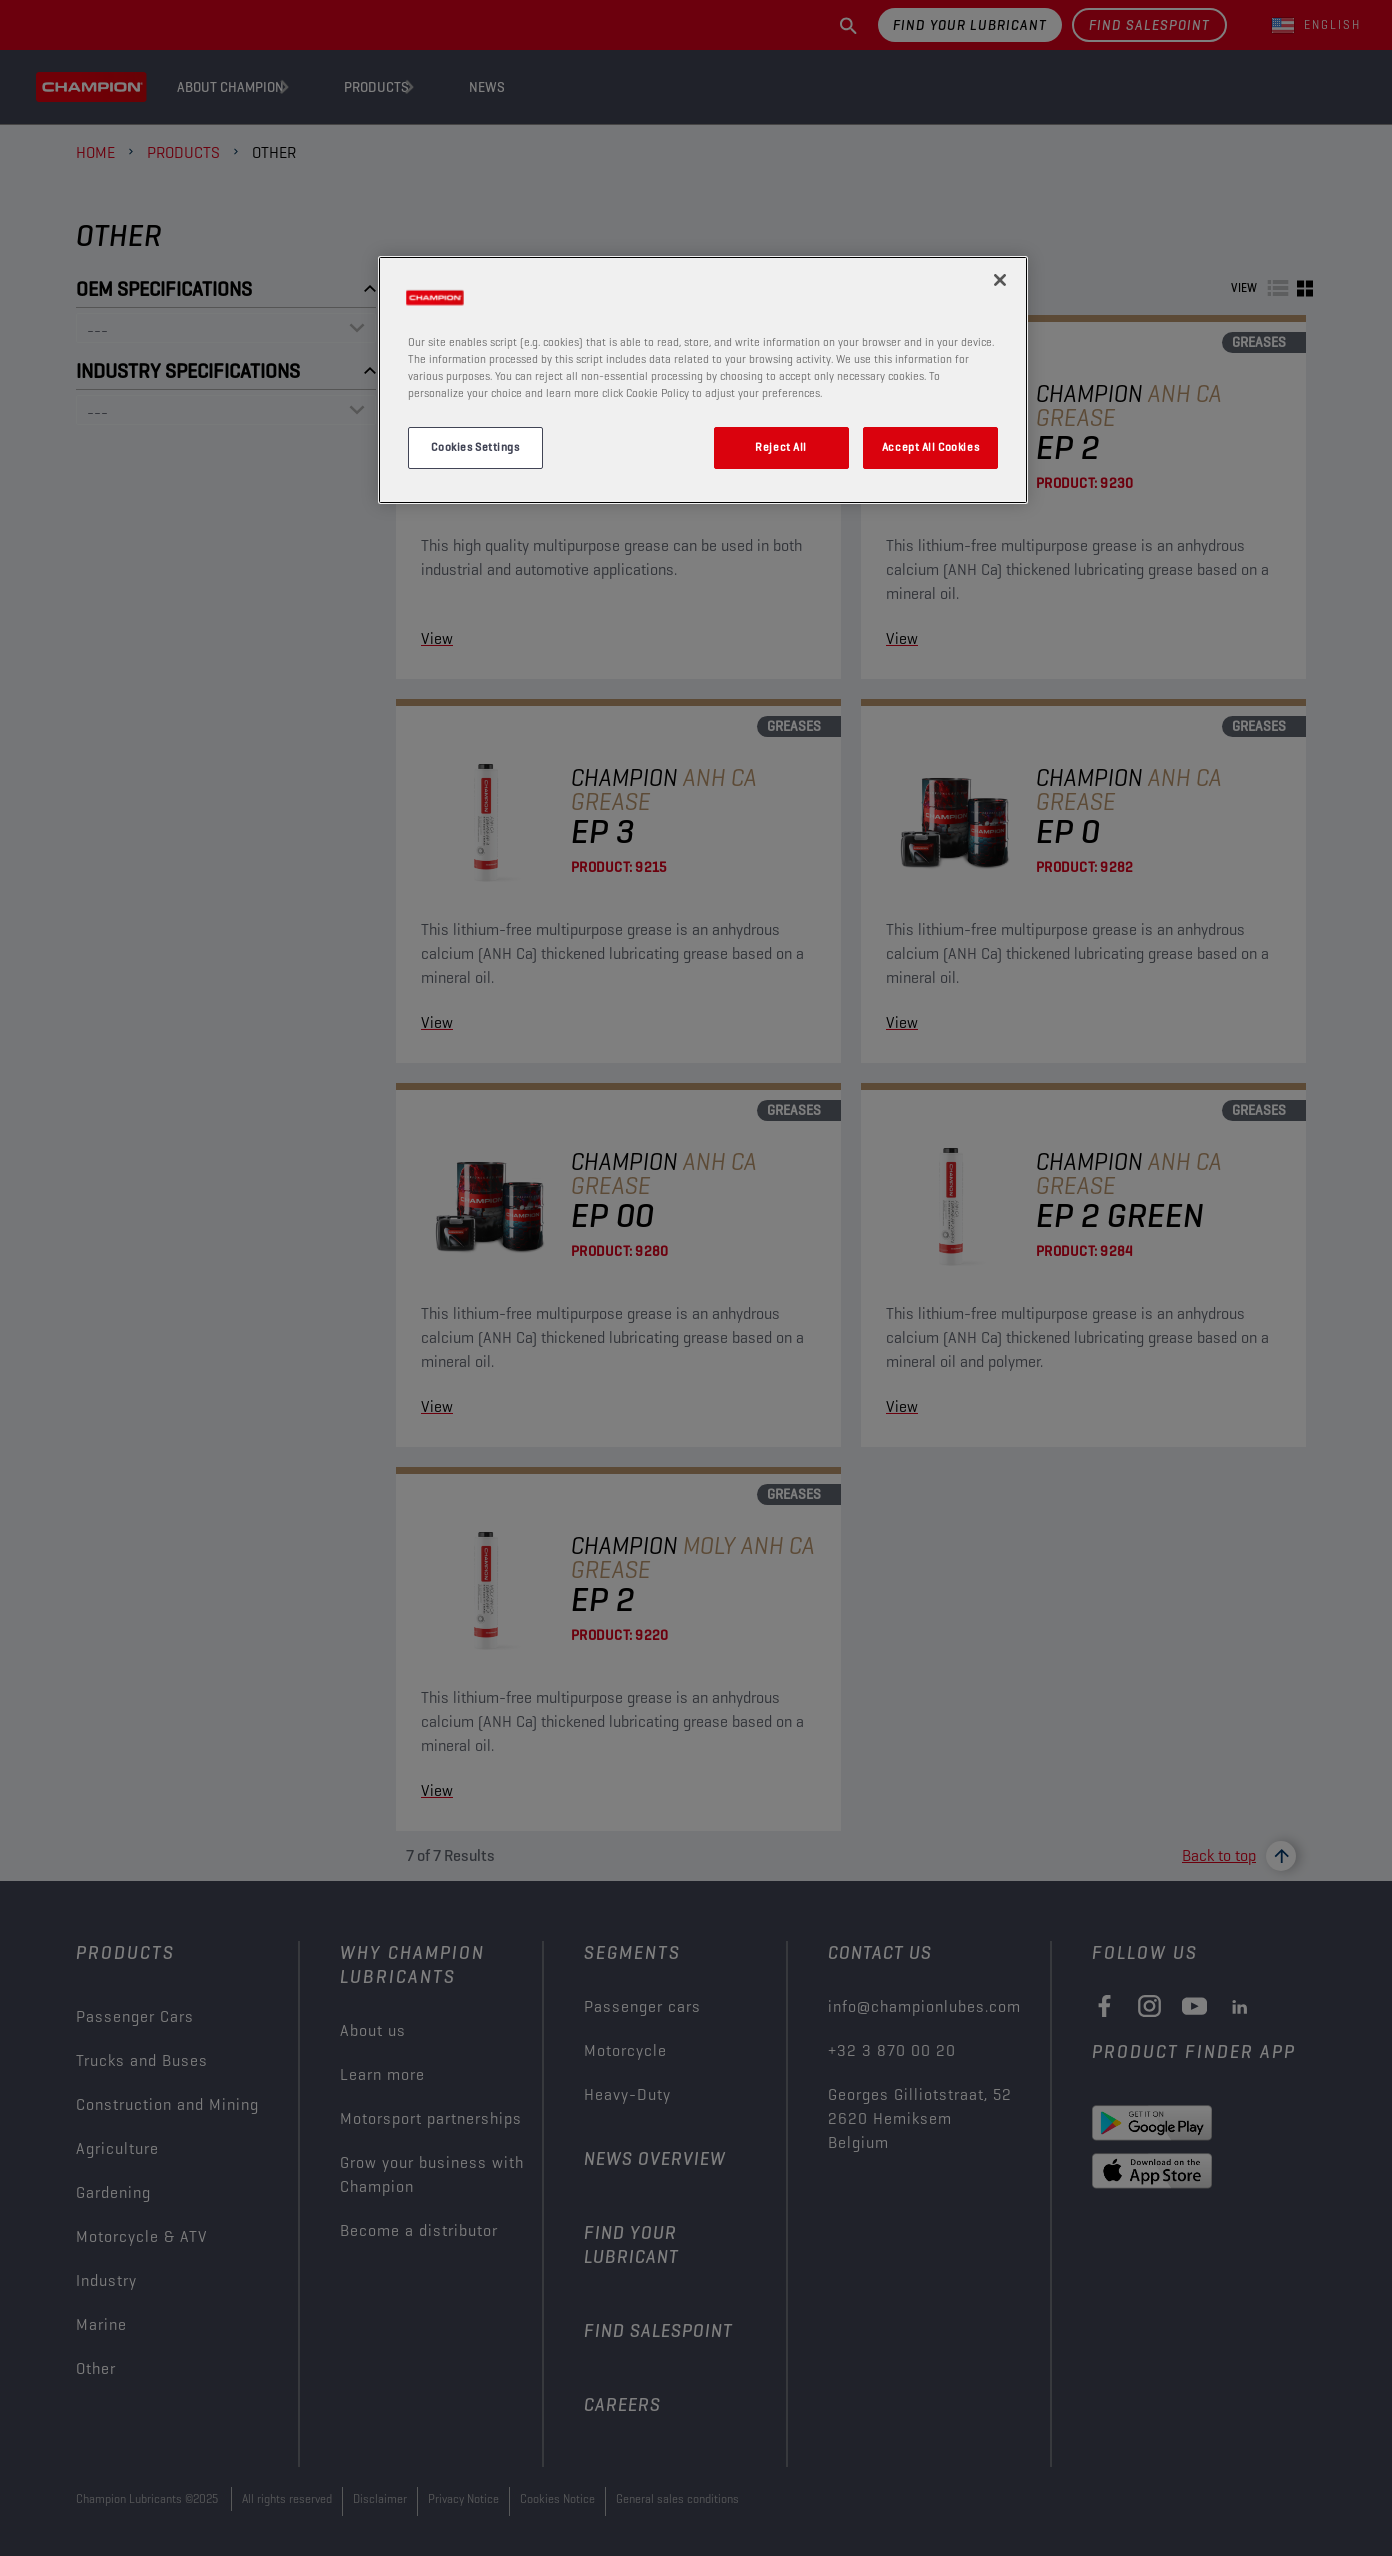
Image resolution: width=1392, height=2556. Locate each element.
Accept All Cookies (930, 447)
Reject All (781, 447)
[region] (703, 380)
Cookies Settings (475, 447)
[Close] (1000, 280)
